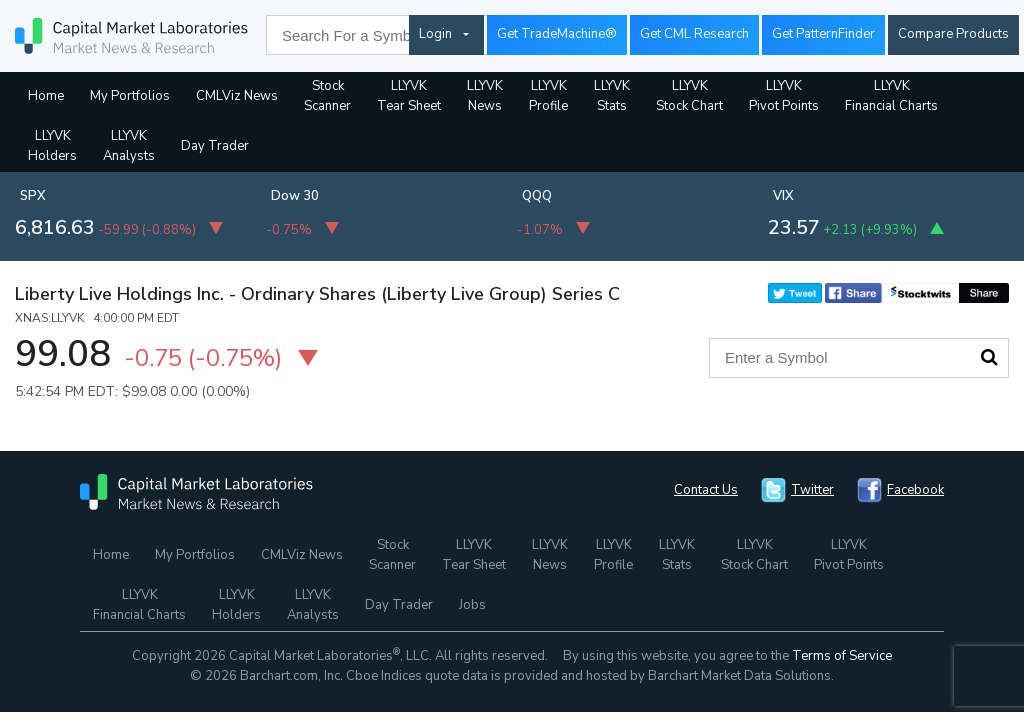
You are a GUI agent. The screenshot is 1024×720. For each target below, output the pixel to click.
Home (46, 96)
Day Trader (215, 146)
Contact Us (706, 490)
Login (435, 34)
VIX (783, 196)
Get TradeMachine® (557, 34)
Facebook (915, 490)
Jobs (472, 605)
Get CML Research (694, 34)
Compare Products (953, 34)
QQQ (537, 196)
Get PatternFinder (823, 34)
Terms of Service (842, 656)
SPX (33, 196)
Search (989, 357)
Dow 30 (295, 196)
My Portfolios (130, 96)
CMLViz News (237, 96)
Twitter (812, 490)
